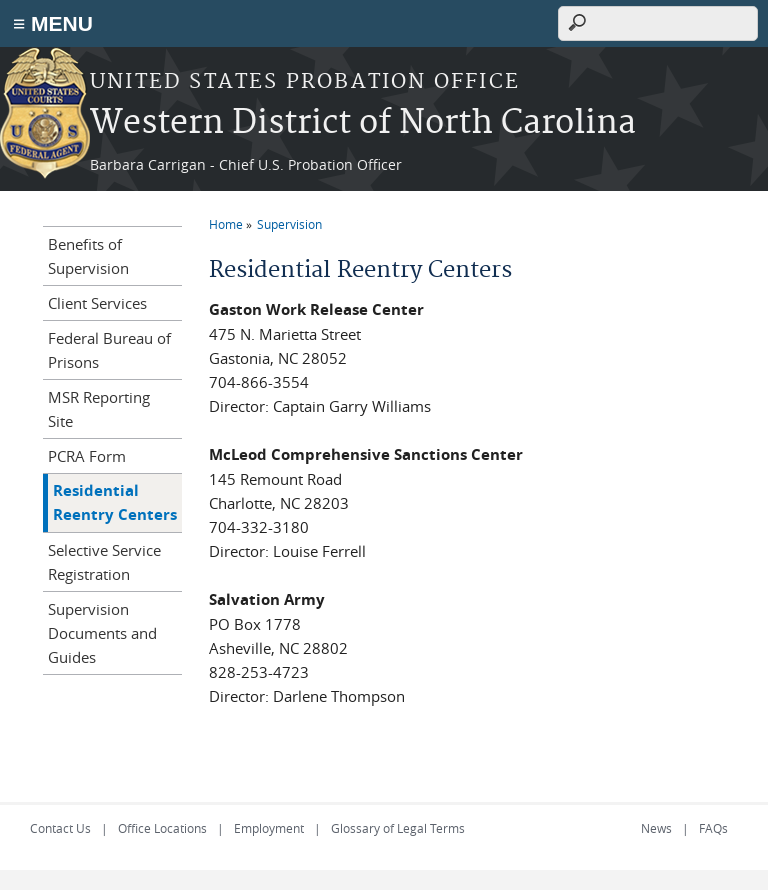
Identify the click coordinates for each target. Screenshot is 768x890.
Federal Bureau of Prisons (109, 350)
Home (226, 224)
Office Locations (162, 828)
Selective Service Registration (104, 562)
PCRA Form (87, 456)
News (656, 828)
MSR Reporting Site (99, 409)
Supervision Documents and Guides (102, 633)
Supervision (289, 224)
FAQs (713, 828)
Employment (269, 828)
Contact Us (60, 828)
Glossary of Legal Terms (398, 828)
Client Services (97, 303)
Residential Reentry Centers (115, 502)
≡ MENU (53, 23)
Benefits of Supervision (88, 256)
